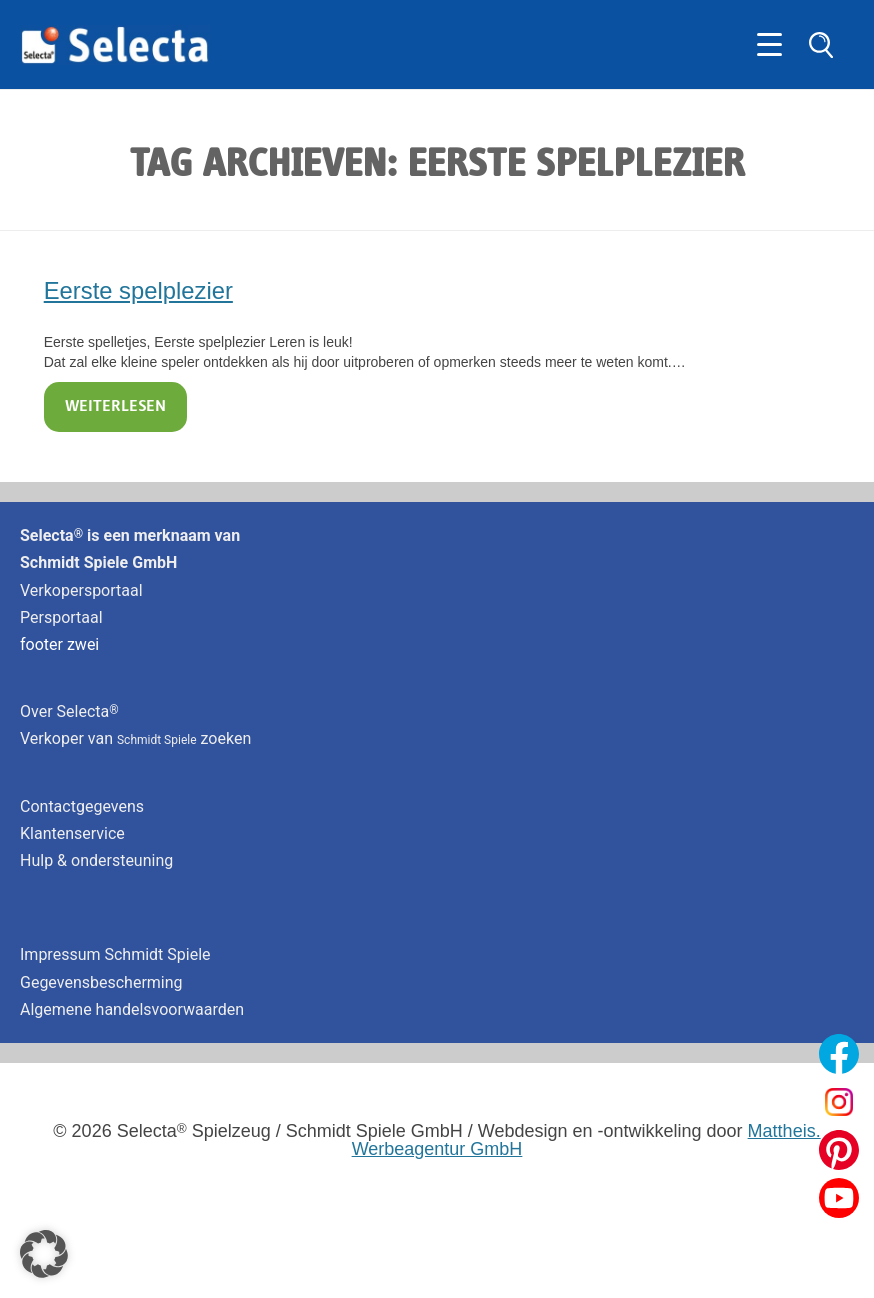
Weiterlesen (115, 407)
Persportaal (61, 617)
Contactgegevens (82, 806)
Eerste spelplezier (138, 290)
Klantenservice (72, 833)
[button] (44, 1254)
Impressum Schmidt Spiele (117, 954)
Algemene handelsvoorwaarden (132, 1009)
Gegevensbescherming (101, 982)
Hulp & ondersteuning (96, 860)
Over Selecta (69, 711)
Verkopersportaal (81, 590)
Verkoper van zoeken (135, 738)
